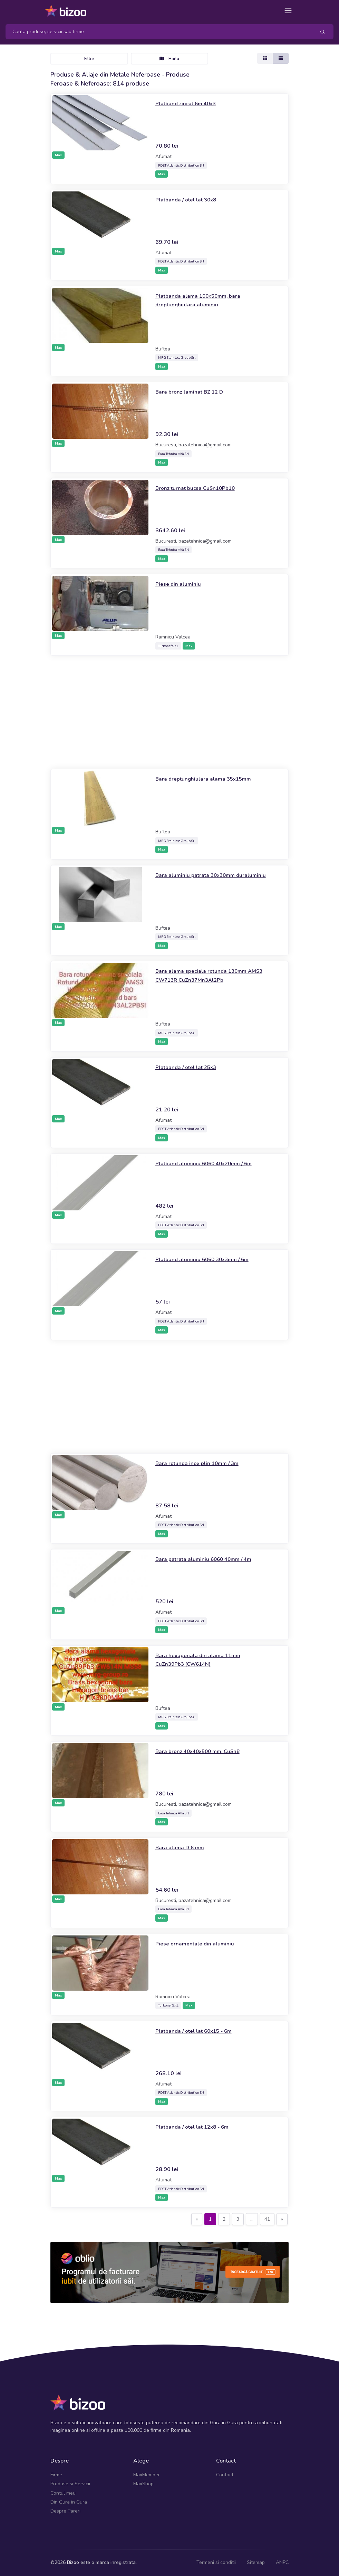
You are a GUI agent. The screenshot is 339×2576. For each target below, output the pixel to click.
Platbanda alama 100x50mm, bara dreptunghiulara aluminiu (203, 300)
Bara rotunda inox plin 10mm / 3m (203, 1463)
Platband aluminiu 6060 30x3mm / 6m (209, 1259)
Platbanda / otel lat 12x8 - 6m (198, 2126)
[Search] (158, 31)
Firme (56, 2474)
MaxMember (146, 2474)
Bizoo (73, 2562)
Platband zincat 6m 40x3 (190, 103)
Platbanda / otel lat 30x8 (190, 199)
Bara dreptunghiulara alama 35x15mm (209, 778)
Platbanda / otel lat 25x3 (190, 1067)
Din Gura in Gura (68, 2502)
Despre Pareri (65, 2511)
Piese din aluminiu (180, 583)
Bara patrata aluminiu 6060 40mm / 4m (210, 1559)
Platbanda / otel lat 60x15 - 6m (200, 2031)
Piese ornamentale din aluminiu (199, 1943)
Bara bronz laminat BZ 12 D (194, 391)
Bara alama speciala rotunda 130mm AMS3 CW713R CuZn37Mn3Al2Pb (207, 975)
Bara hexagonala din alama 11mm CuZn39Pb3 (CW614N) (203, 1659)
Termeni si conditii (216, 2562)
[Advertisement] (169, 712)
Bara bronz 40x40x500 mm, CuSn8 (204, 1751)
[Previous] (196, 2219)
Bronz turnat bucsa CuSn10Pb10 (201, 488)
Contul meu (63, 2493)
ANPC (282, 2562)
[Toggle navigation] (288, 10)
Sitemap (256, 2562)
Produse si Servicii (70, 2483)
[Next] (282, 2219)
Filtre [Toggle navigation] (89, 58)
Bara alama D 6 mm (183, 1847)
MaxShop (143, 2483)
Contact (224, 2474)
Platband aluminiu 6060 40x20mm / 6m (211, 1163)
